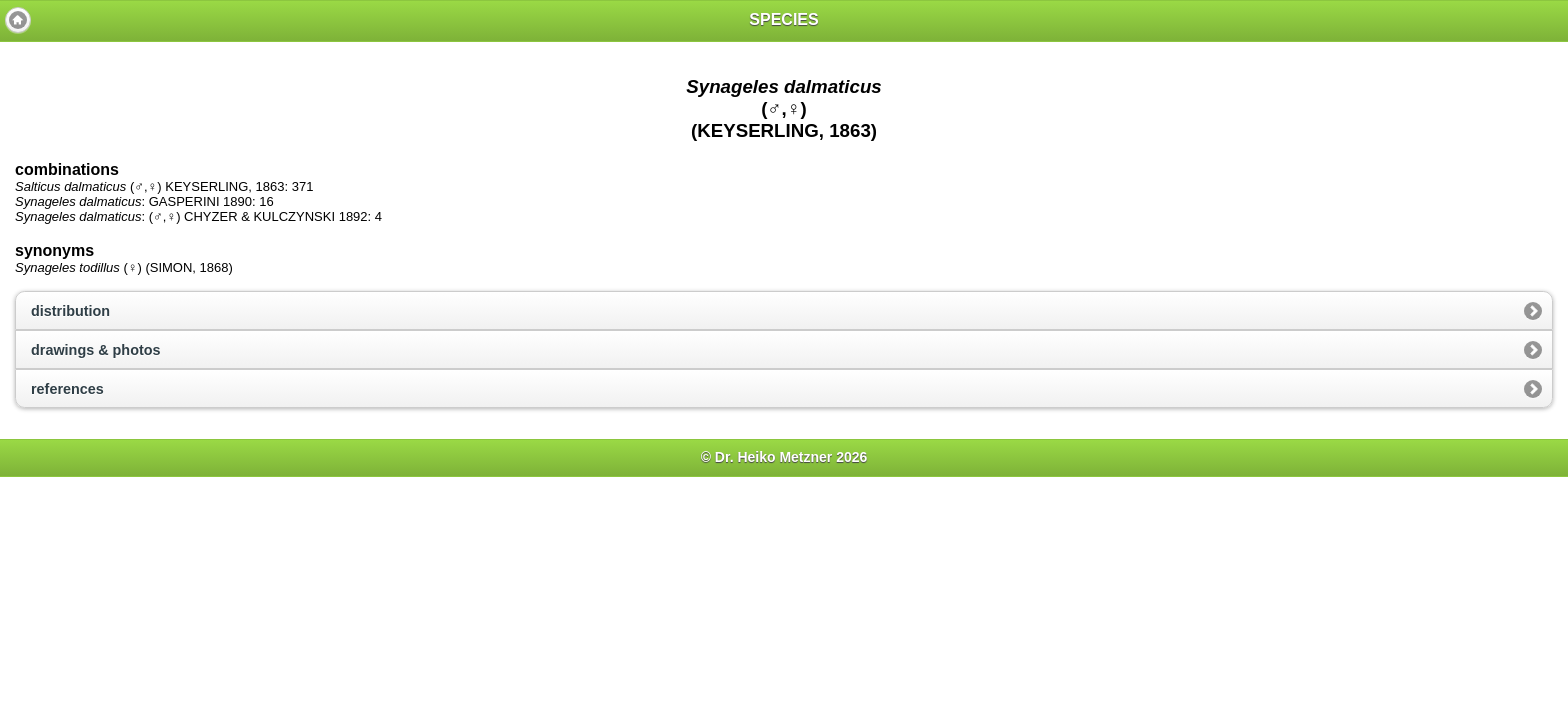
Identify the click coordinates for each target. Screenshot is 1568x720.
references (67, 389)
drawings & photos (96, 350)
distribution (70, 311)
